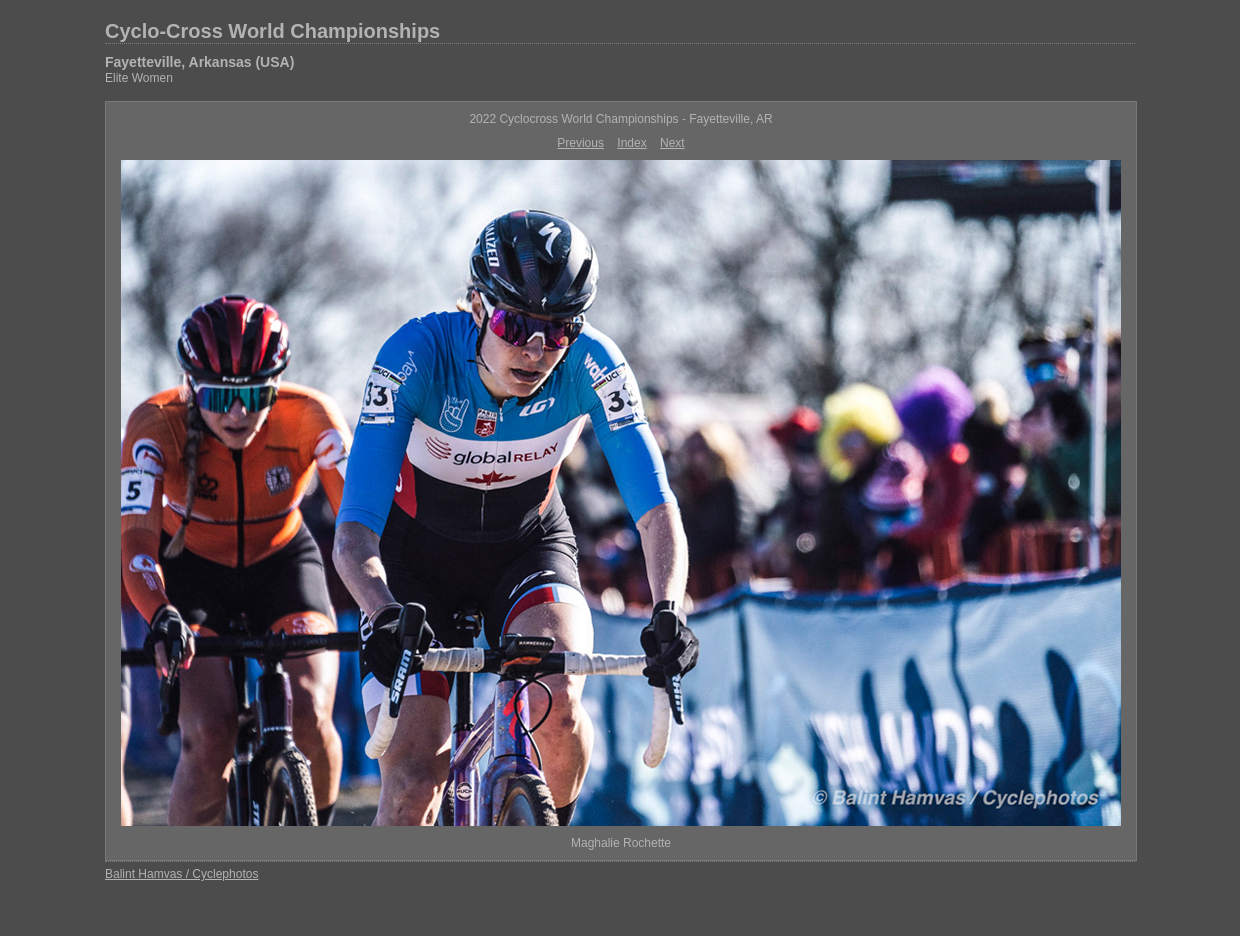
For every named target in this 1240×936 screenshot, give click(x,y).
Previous (580, 143)
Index (631, 143)
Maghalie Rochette (621, 843)
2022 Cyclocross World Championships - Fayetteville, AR (620, 119)
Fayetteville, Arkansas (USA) (199, 62)
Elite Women (139, 78)
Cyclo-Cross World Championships (272, 31)
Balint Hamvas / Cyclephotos (181, 874)
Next (672, 143)
